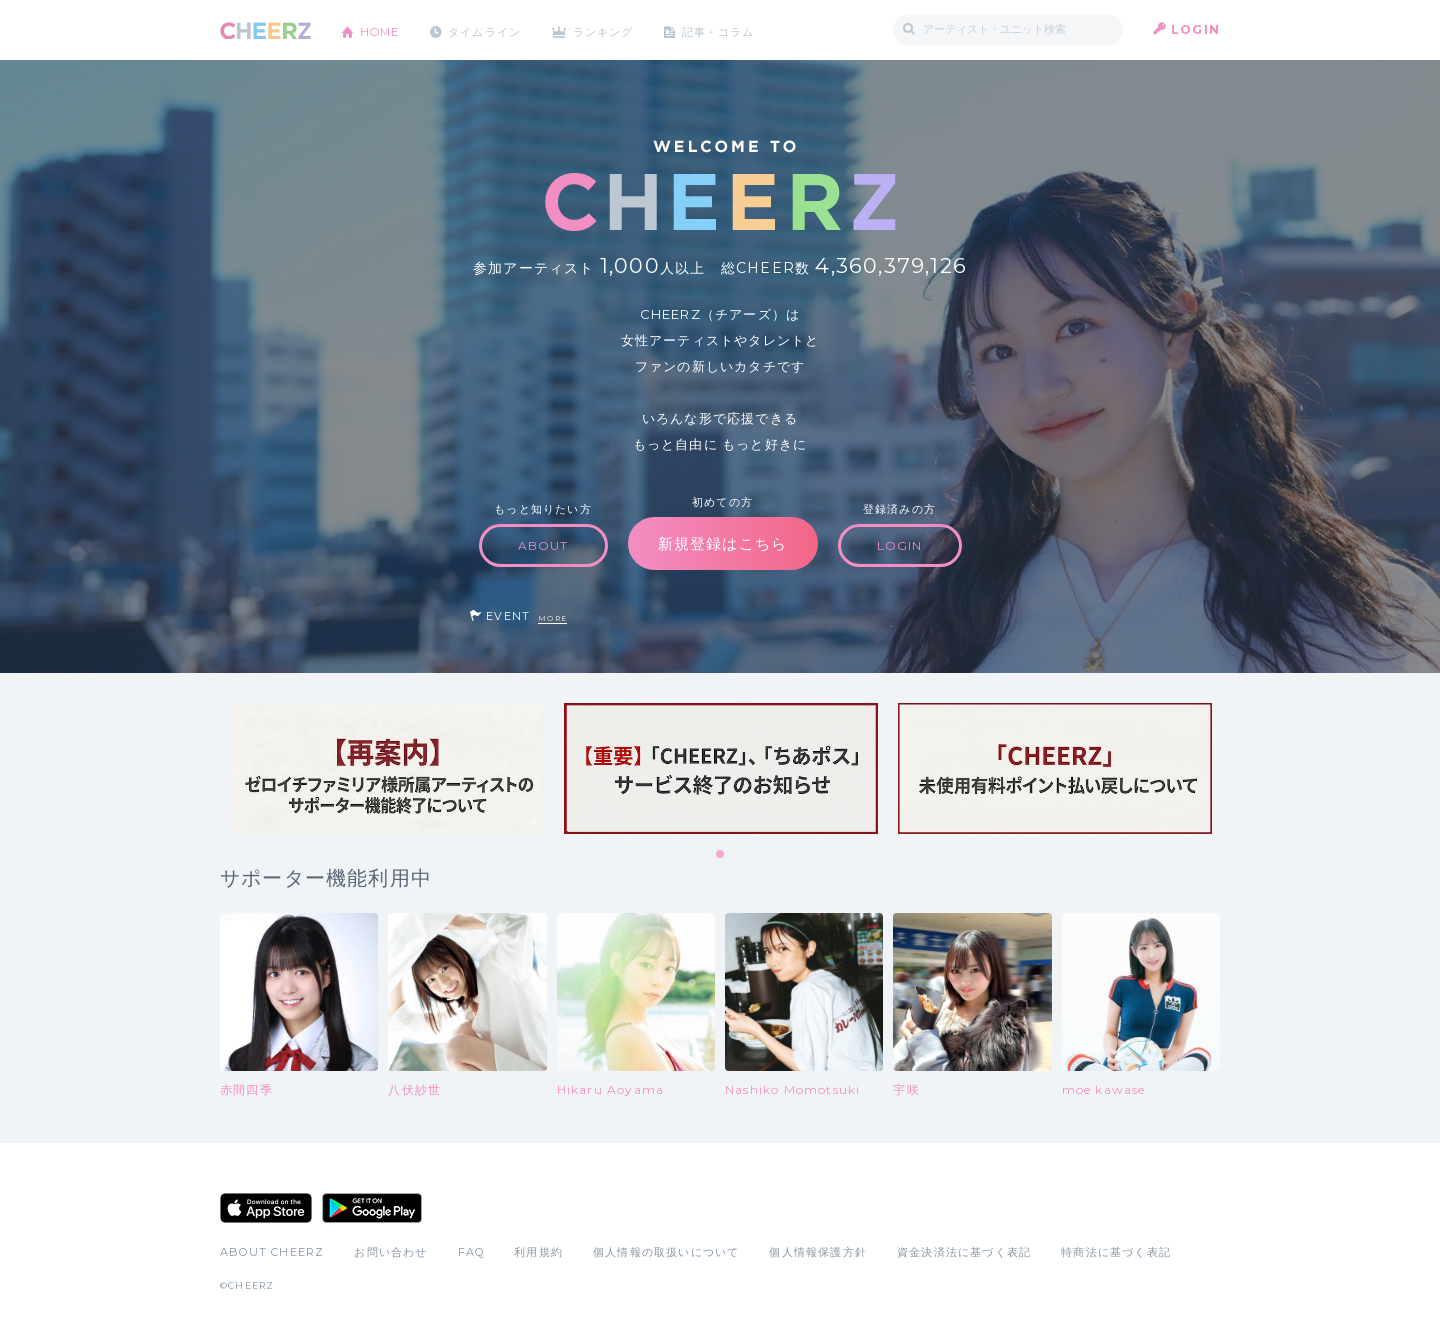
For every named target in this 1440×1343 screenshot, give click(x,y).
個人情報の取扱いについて (666, 1252)
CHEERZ (265, 30)
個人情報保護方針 (818, 1252)
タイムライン (494, 29)
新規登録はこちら (723, 543)
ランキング (621, 29)
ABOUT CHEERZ (272, 1252)
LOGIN (1195, 29)
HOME (383, 29)
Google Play (372, 1208)
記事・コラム (742, 29)
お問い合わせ (390, 1252)
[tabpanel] (387, 768)
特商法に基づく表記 (1116, 1252)
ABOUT (543, 545)
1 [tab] (721, 855)
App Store (266, 1208)
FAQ (471, 1252)
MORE (552, 618)
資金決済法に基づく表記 (964, 1252)
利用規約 (538, 1252)
